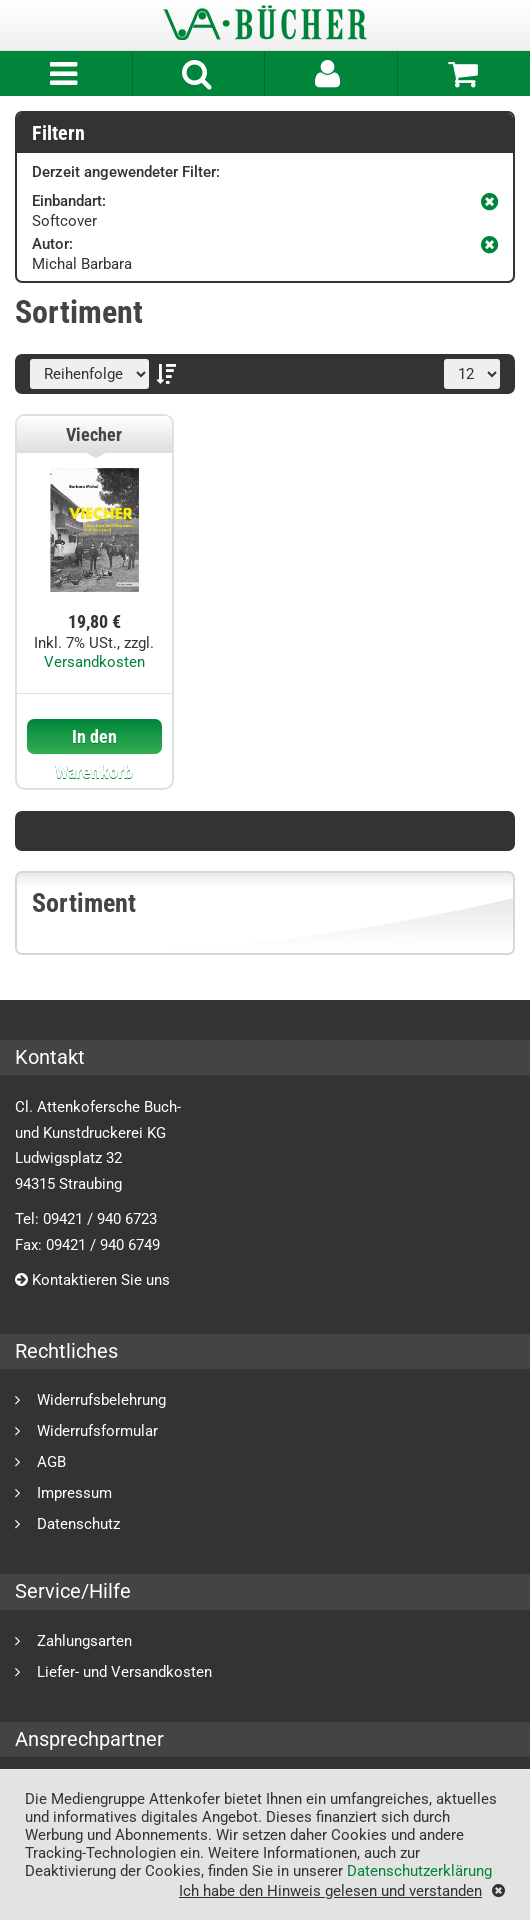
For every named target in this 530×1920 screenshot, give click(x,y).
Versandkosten (94, 662)
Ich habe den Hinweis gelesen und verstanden (330, 1890)
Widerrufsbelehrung (101, 1399)
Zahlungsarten (84, 1640)
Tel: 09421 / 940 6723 (86, 1219)
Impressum (74, 1492)
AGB (51, 1461)
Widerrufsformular (97, 1430)
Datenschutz (78, 1523)
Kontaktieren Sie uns (92, 1280)
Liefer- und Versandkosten (124, 1671)
